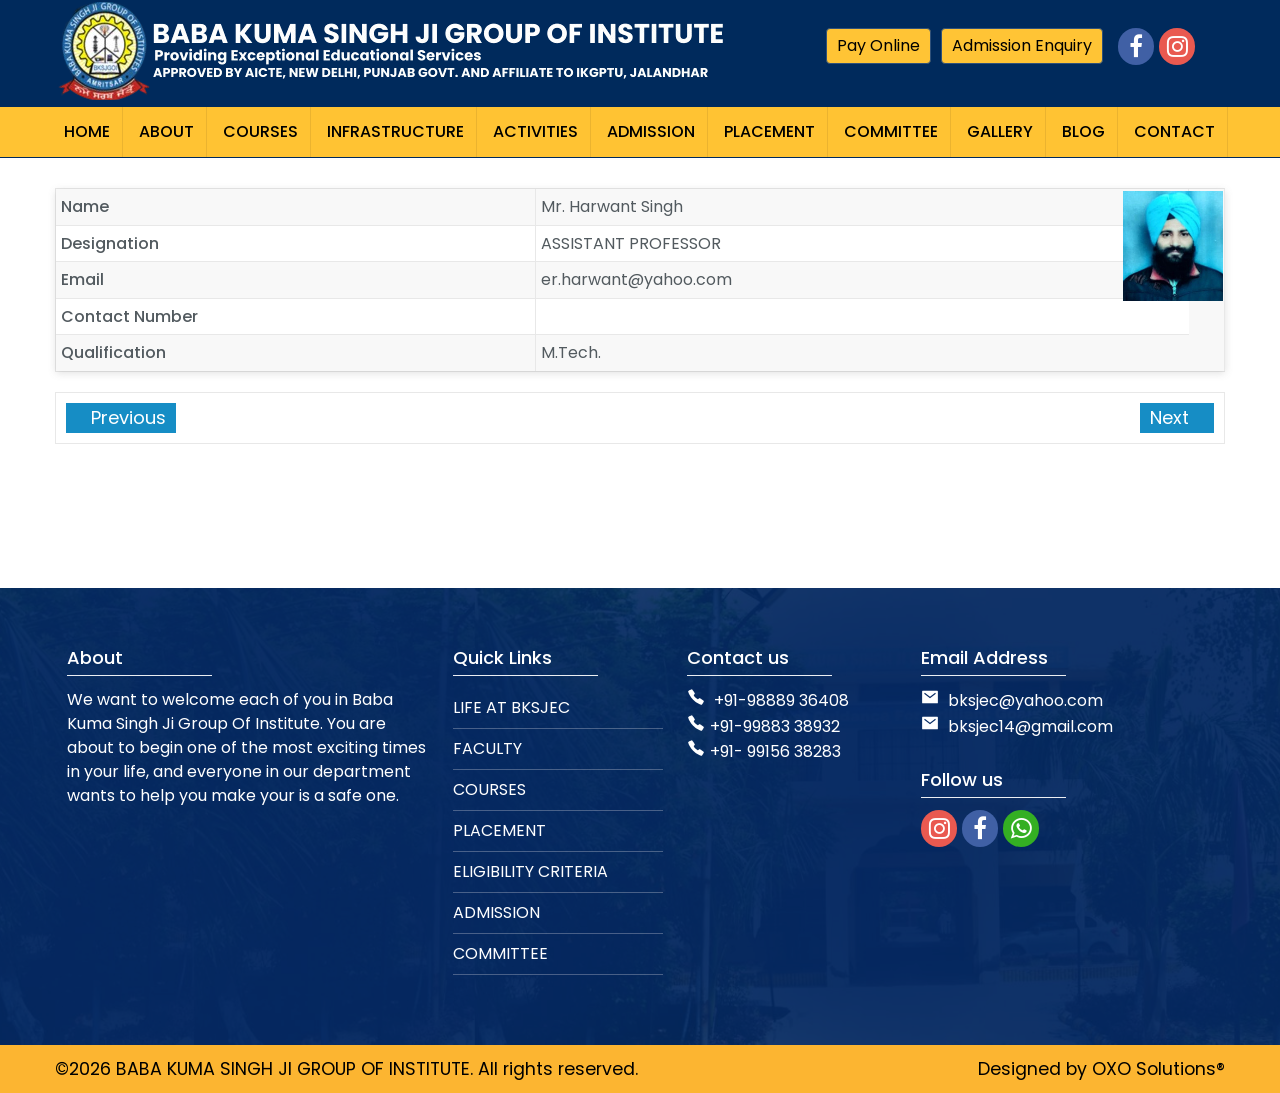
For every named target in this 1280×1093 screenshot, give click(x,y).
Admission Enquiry (1022, 45)
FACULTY (487, 748)
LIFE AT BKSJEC (511, 707)
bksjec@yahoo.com (1025, 700)
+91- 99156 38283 (764, 751)
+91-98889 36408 (781, 700)
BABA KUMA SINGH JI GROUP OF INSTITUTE (293, 1069)
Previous (126, 417)
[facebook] (980, 828)
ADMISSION (496, 912)
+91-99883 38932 (763, 726)
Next (1172, 417)
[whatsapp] (1021, 828)
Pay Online (878, 45)
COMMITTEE (500, 953)
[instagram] (939, 828)
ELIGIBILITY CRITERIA (530, 871)
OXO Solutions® (1158, 1069)
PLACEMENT (499, 830)
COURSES (489, 789)
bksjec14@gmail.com (1017, 726)
